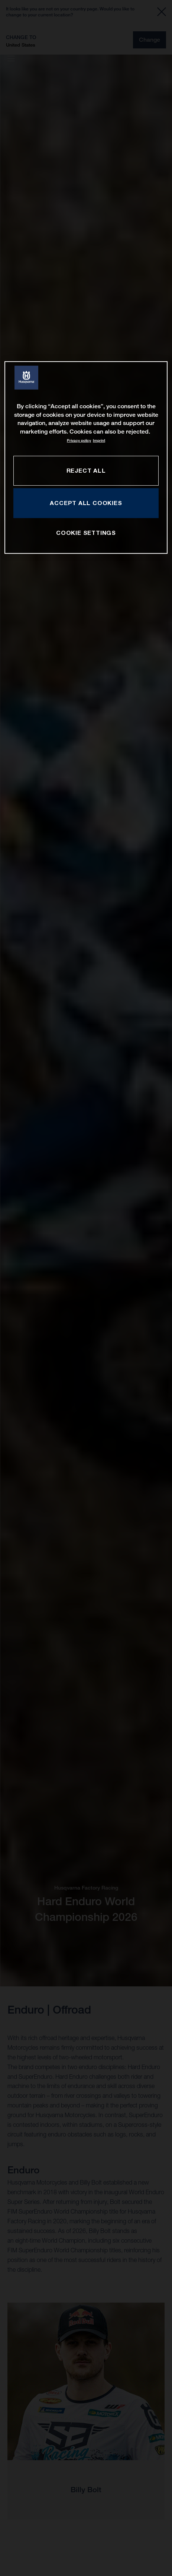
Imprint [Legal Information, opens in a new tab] (99, 440)
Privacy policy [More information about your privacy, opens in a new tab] (79, 440)
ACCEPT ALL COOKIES (86, 502)
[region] (86, 457)
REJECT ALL (86, 470)
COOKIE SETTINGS (86, 532)
